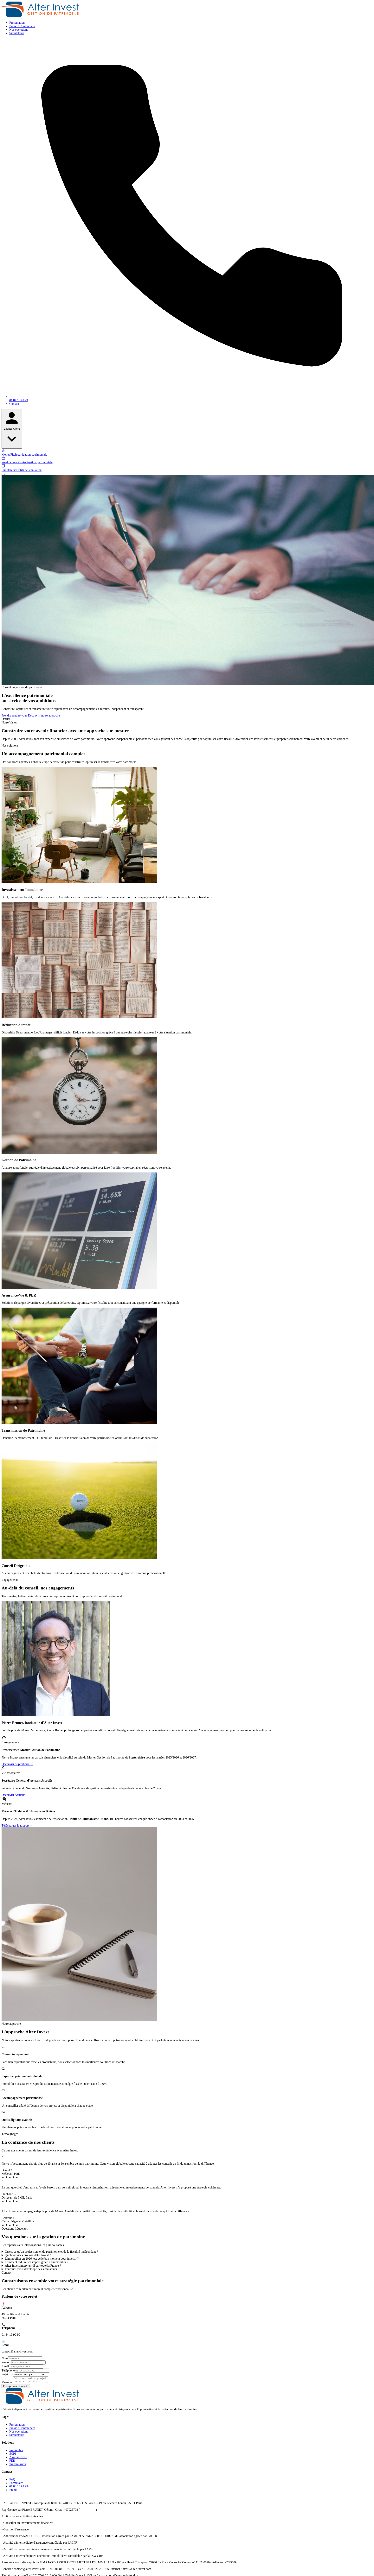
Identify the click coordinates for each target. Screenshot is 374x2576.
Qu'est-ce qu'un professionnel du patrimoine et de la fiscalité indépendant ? (51, 2251)
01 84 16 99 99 (18, 2487)
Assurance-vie (18, 2458)
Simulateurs (16, 33)
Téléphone (8, 2370)
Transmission (17, 2465)
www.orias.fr (88, 2510)
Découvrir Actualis (15, 1794)
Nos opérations (18, 29)
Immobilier (16, 2451)
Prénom (6, 2362)
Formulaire (16, 2484)
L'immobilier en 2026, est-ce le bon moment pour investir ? (42, 2258)
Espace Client (12, 428)
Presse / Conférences (22, 26)
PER (12, 2461)
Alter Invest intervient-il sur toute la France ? (33, 2265)
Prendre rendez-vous (14, 715)
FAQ (12, 2480)
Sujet (5, 2374)
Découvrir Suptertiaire (17, 1764)
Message (7, 2383)
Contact (14, 403)
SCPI (12, 2454)
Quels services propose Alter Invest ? (28, 2255)
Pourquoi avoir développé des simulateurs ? (32, 2269)
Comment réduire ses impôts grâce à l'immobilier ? (36, 2262)
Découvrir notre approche (44, 715)
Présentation (17, 22)
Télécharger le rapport (17, 1825)
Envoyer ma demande (15, 2387)
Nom (5, 2358)
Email (5, 2366)
